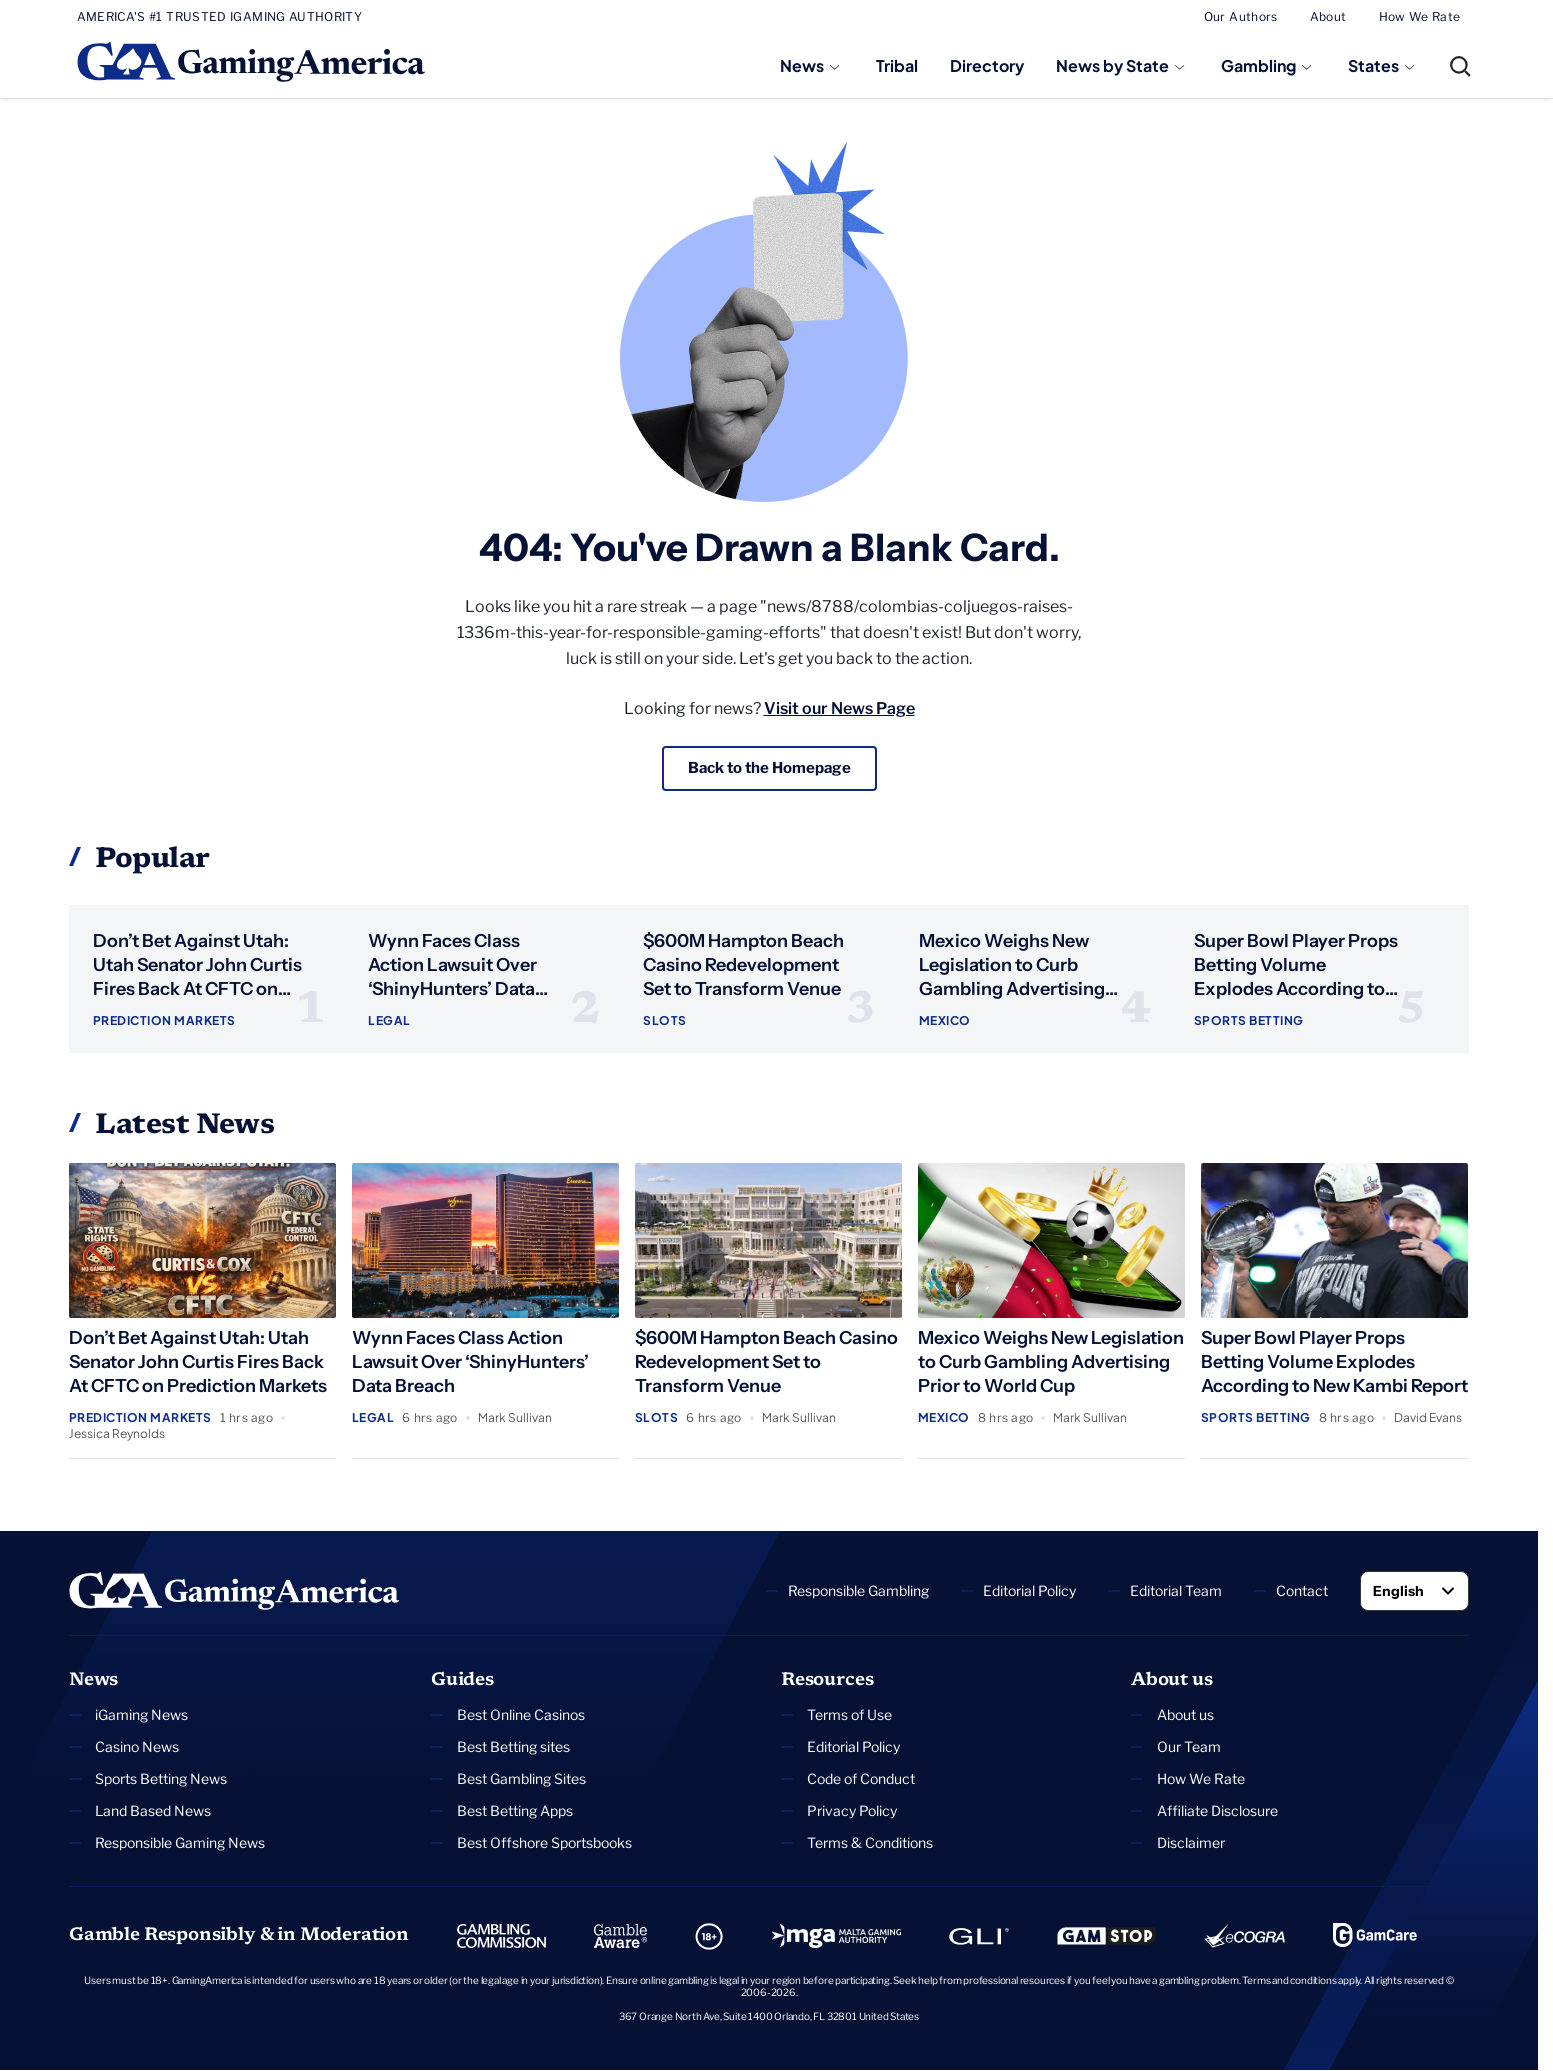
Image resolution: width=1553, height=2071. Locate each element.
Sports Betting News (161, 1779)
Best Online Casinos (521, 1715)
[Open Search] (1460, 66)
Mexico (945, 1021)
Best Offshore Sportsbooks (544, 1843)
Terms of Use (849, 1715)
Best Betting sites (513, 1747)
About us (1185, 1715)
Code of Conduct (861, 1779)
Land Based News (153, 1811)
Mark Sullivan (515, 1418)
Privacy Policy (852, 1811)
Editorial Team (1176, 1591)
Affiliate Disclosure (1217, 1811)
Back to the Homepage (769, 768)
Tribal (897, 65)
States (1373, 65)
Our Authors (1241, 16)
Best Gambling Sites (521, 1779)
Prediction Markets (164, 1021)
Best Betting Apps (515, 1811)
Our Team (1189, 1747)
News (802, 65)
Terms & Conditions (870, 1843)
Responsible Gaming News (180, 1843)
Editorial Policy (1029, 1591)
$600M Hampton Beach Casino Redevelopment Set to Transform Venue (743, 966)
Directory (987, 65)
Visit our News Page (839, 708)
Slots (664, 1021)
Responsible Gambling (858, 1591)
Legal (389, 1021)
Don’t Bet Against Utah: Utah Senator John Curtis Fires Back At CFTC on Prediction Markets (198, 1363)
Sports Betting (1249, 1021)
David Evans (1428, 1418)
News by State (1112, 65)
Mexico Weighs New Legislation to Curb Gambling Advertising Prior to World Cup (1051, 1363)
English (1398, 1592)
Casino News (137, 1747)
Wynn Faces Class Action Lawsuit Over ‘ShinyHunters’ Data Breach (470, 1363)
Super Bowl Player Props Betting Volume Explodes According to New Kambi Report (1334, 1363)
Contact (1302, 1591)
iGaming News (141, 1715)
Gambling (1258, 65)
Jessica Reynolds (117, 1434)
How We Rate (1420, 16)
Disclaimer (1191, 1843)
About (1328, 16)
